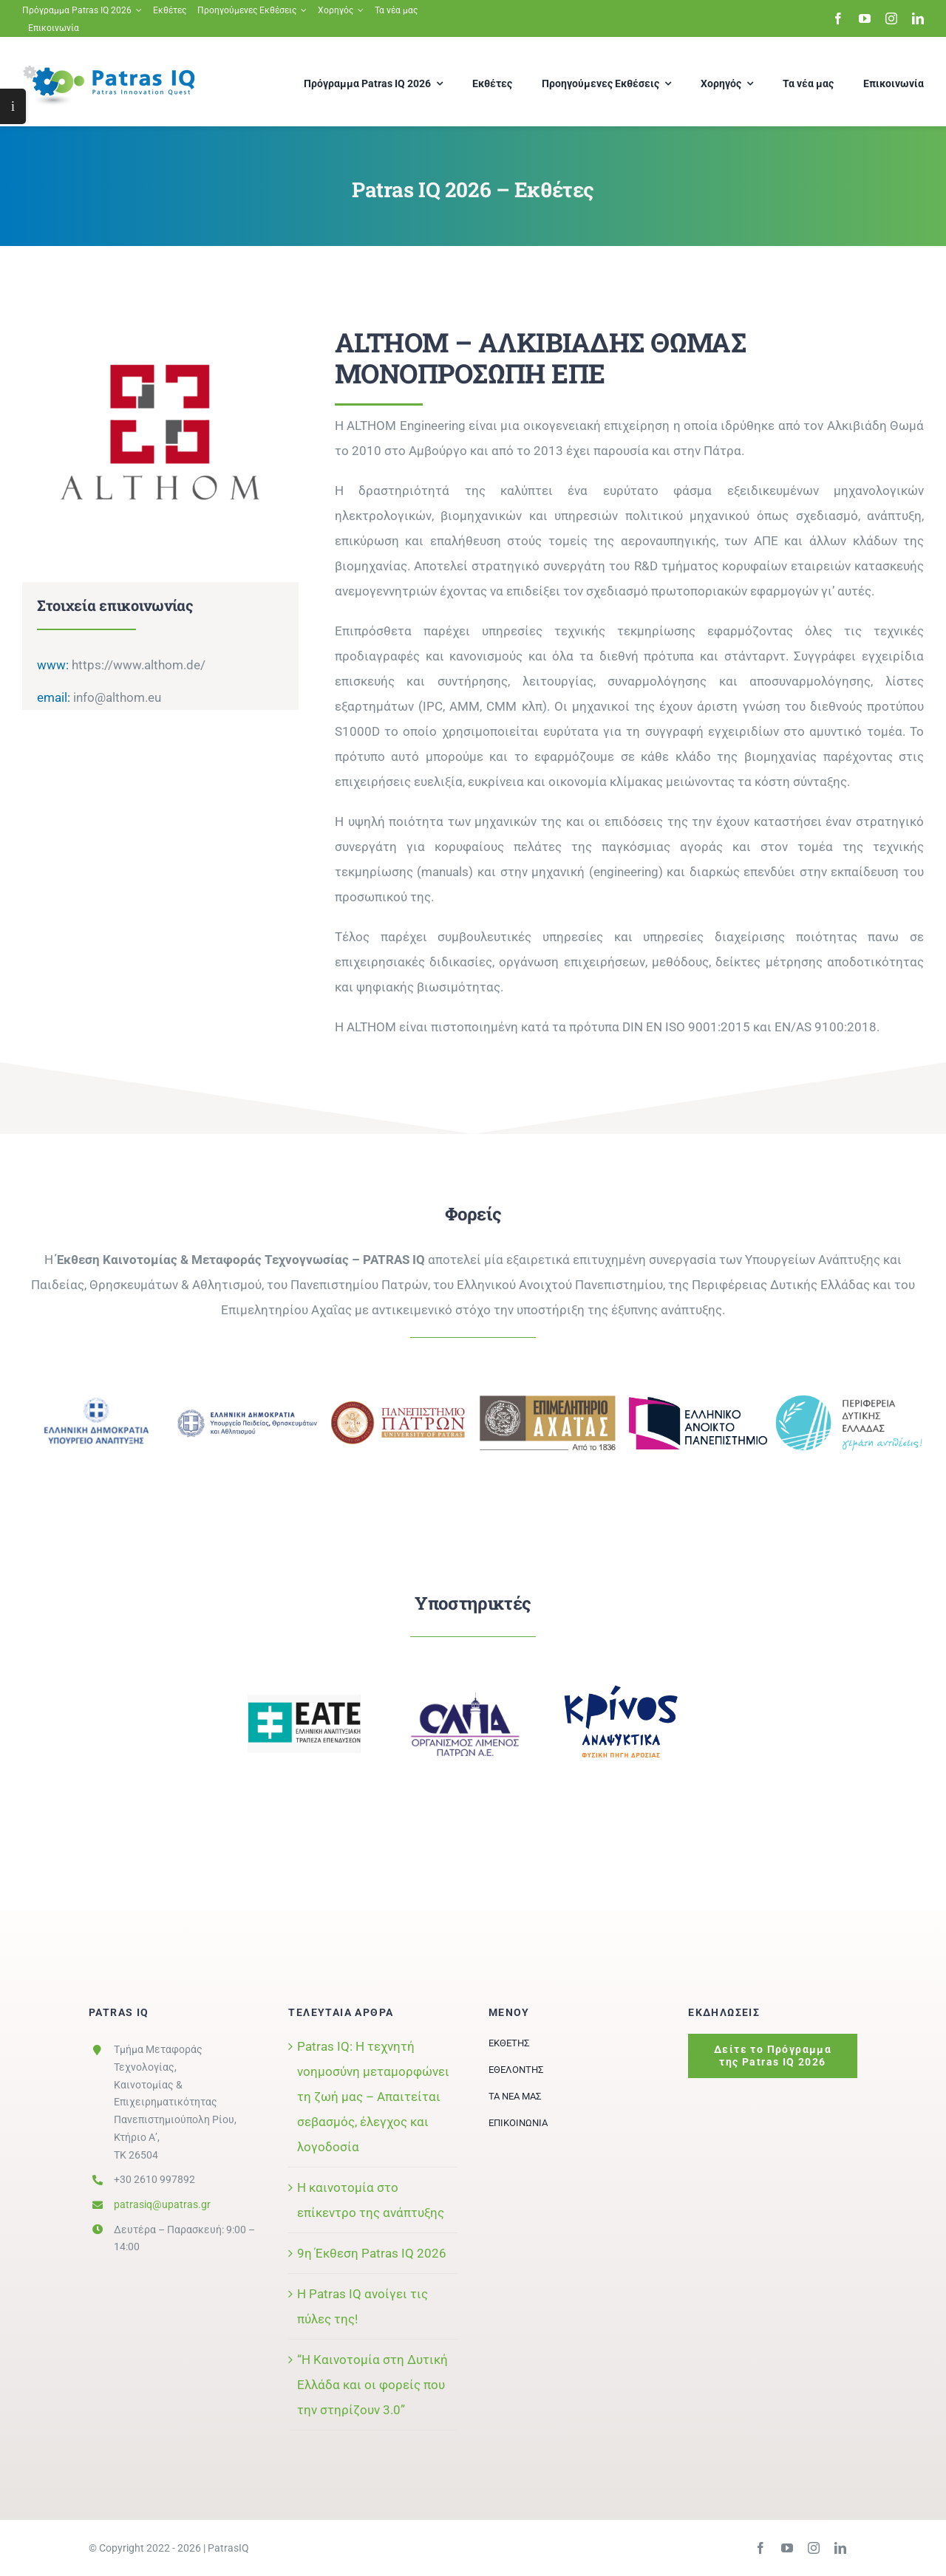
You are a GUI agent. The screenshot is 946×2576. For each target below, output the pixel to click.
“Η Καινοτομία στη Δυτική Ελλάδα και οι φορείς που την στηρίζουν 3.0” (372, 2384)
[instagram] (891, 18)
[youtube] (865, 18)
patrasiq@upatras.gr (162, 2204)
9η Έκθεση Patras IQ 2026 (371, 2253)
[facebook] (838, 18)
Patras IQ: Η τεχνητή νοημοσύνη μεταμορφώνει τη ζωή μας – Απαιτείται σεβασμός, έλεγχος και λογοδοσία (373, 2096)
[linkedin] (918, 18)
